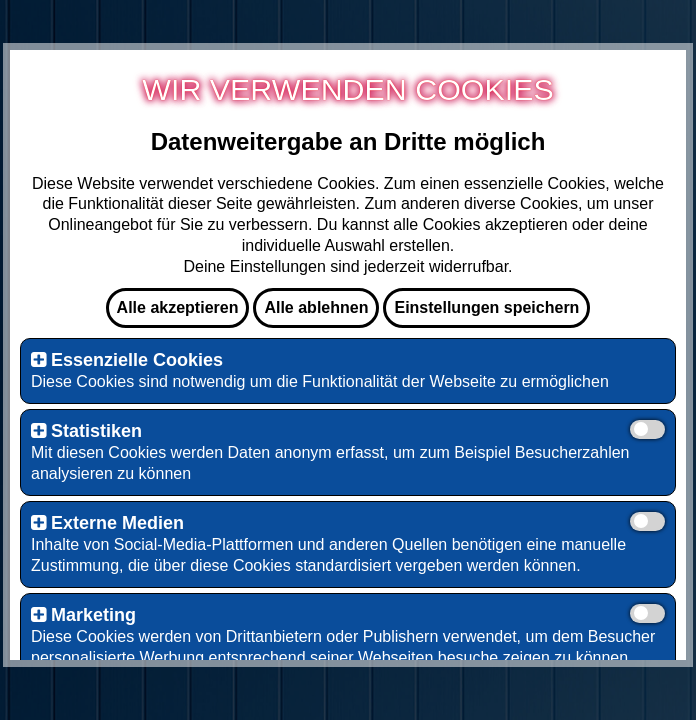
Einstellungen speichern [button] (486, 307)
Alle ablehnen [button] (316, 307)
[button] (38, 360)
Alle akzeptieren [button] (178, 307)
